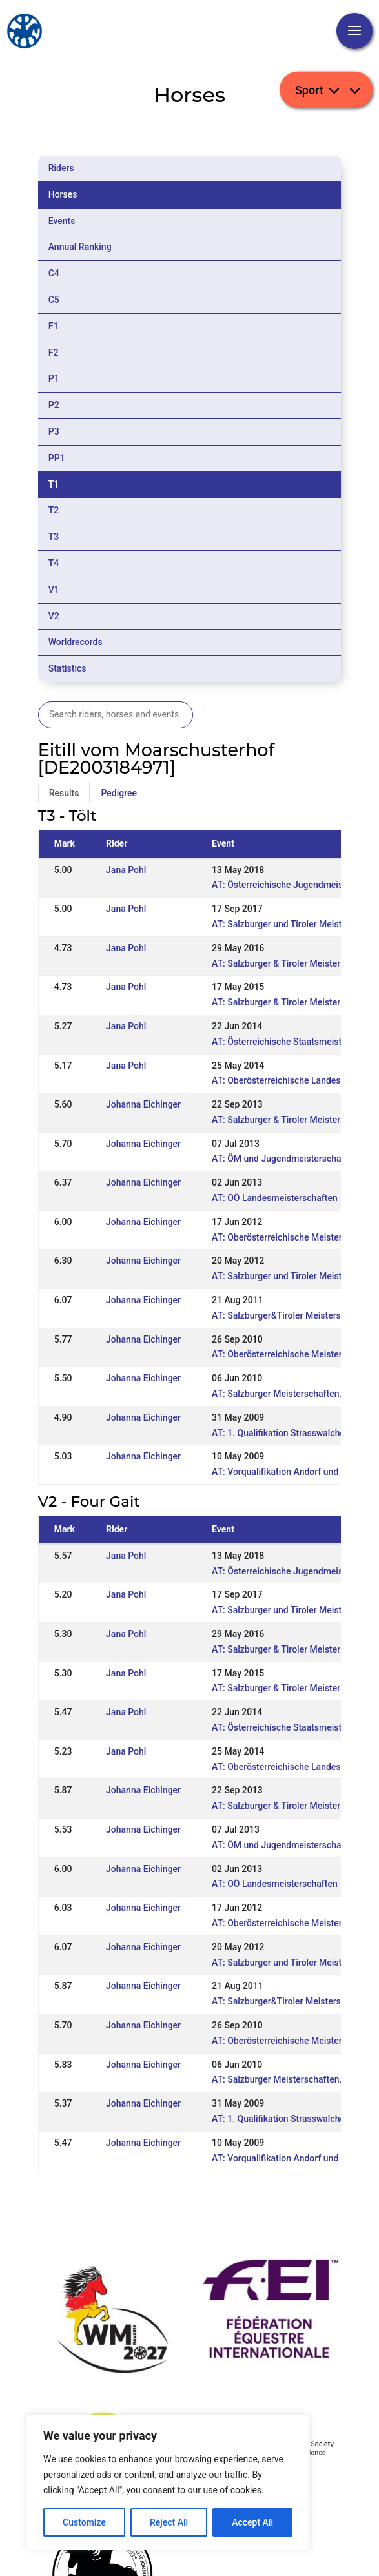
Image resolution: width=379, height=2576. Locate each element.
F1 (53, 326)
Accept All (252, 2522)
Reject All (169, 2522)
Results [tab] (64, 793)
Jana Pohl (126, 870)
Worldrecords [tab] (75, 642)
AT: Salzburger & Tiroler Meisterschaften (294, 1002)
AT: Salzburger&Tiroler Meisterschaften (291, 1315)
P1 (53, 378)
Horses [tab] (62, 194)
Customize (84, 2522)
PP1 (56, 458)
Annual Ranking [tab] (80, 247)
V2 (53, 616)
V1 (53, 589)
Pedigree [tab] (119, 793)
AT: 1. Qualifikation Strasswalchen (281, 1433)
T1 (53, 484)
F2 (53, 352)
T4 (53, 563)
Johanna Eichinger (143, 1104)
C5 (53, 299)
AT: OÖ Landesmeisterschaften (275, 1198)
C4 (53, 273)
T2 (53, 510)
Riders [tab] (61, 168)
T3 (53, 536)
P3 (53, 431)
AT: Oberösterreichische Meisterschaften (294, 1237)
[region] (168, 2482)
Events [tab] (62, 221)
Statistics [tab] (67, 668)
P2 (53, 405)
